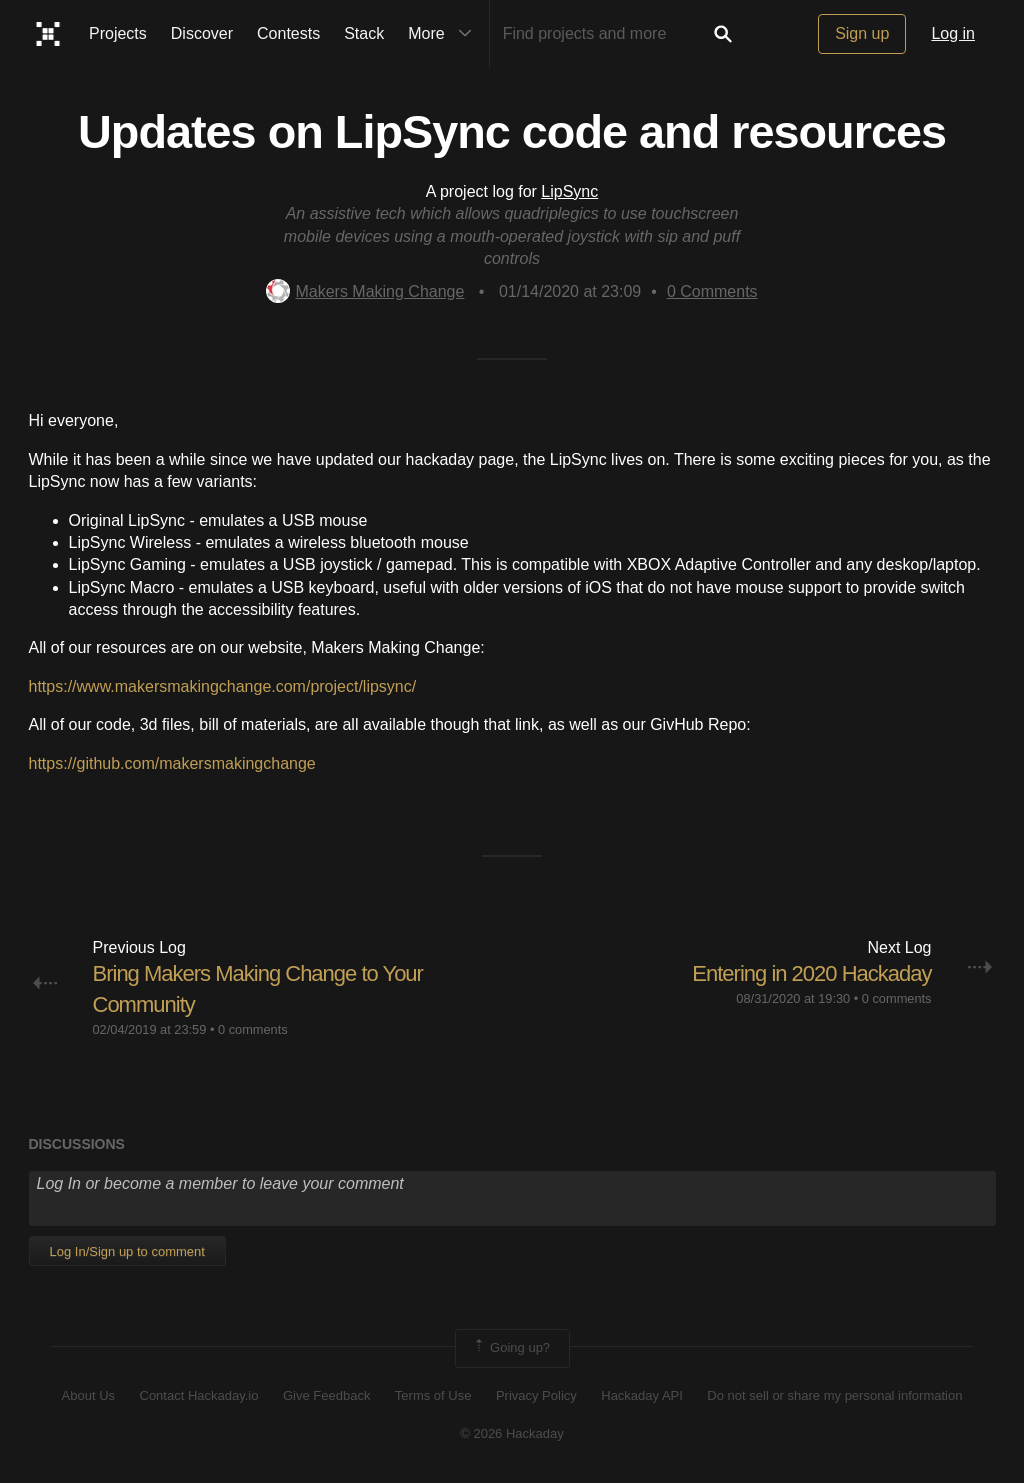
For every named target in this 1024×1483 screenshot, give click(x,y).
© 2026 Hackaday (512, 1433)
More (444, 34)
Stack (364, 33)
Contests (288, 33)
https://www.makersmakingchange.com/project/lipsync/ (223, 686)
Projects (118, 33)
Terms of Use (433, 1395)
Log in (953, 33)
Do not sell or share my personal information (834, 1395)
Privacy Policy (536, 1395)
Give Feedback (326, 1395)
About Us (88, 1395)
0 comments (253, 1029)
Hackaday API (642, 1395)
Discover (202, 33)
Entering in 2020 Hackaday (811, 973)
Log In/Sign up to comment (127, 1251)
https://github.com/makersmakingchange (172, 763)
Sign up (862, 33)
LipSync (569, 191)
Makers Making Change (365, 291)
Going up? (511, 1348)
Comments (712, 291)
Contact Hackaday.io (199, 1395)
